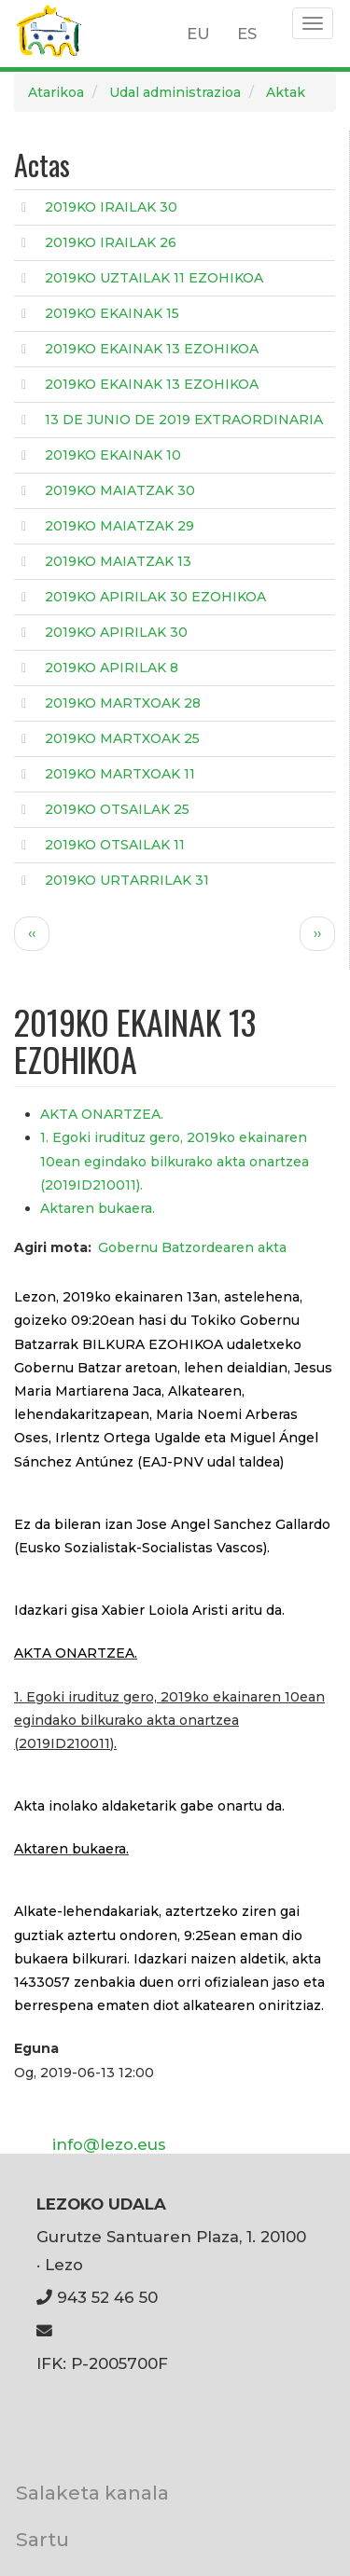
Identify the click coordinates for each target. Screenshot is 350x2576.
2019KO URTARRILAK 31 (127, 880)
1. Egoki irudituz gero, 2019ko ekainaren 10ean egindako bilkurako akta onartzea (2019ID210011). (174, 1160)
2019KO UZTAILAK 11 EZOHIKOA (154, 277)
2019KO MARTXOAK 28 (123, 703)
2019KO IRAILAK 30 (111, 207)
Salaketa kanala (92, 2492)
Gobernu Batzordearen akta (192, 1247)
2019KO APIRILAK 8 (111, 667)
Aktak (285, 92)
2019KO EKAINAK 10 (113, 455)
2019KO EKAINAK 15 (112, 313)
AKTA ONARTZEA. (101, 1114)
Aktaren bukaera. (97, 1208)
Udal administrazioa (175, 92)
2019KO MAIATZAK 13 (118, 561)
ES (247, 33)
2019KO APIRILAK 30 (116, 632)
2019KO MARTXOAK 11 (120, 773)
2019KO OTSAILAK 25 (117, 809)
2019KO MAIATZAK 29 (119, 525)
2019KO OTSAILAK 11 (115, 844)
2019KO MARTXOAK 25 (122, 738)
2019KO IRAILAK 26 (110, 242)
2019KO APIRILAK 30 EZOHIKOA (155, 596)
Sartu (42, 2539)
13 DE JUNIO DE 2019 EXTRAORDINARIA (184, 419)
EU (198, 33)
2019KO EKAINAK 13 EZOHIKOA (152, 348)
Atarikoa (56, 92)
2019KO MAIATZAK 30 (120, 490)
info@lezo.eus (109, 2144)
